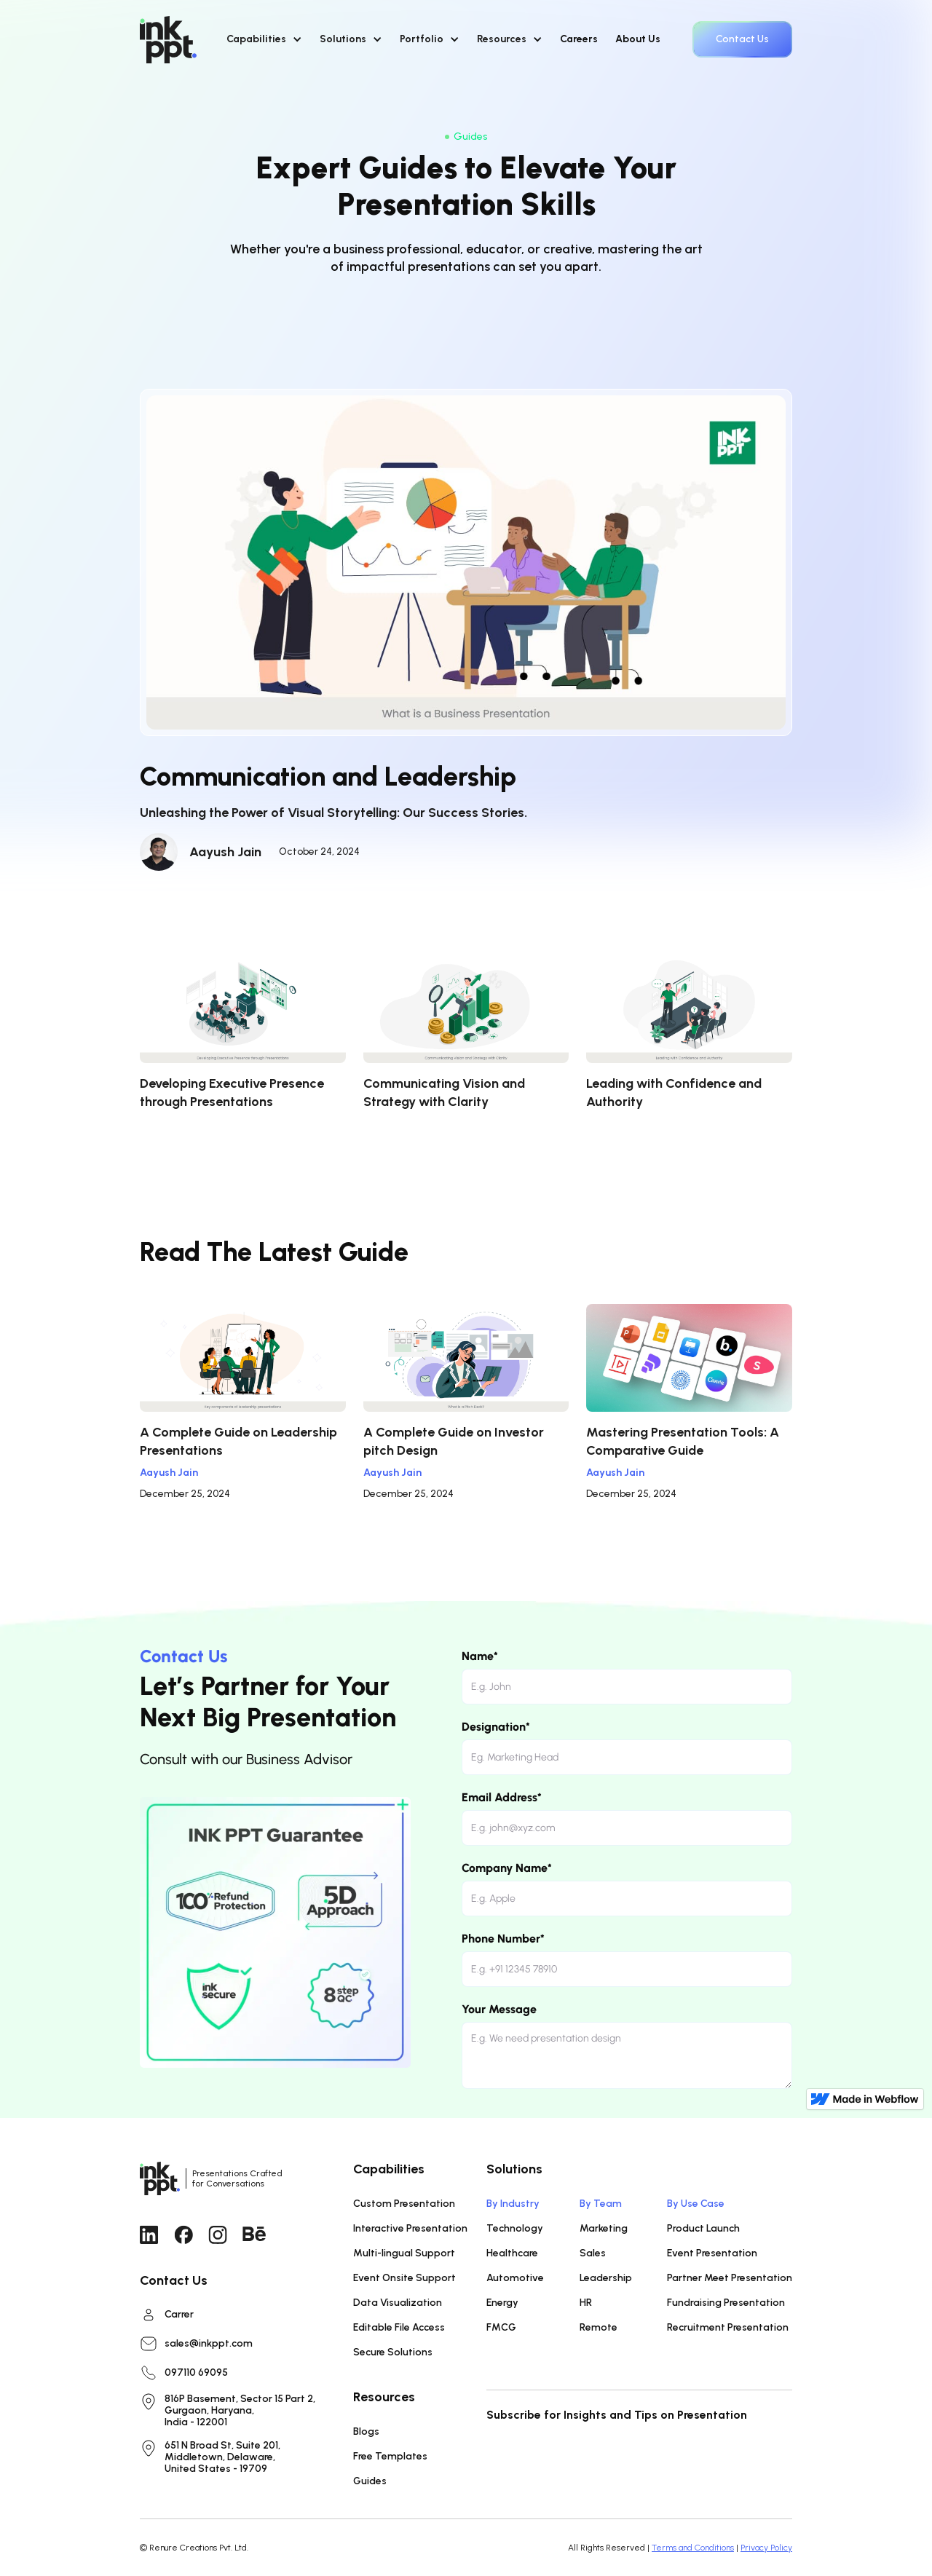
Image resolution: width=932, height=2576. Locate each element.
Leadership (606, 2278)
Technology (514, 2228)
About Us (637, 39)
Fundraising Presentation (726, 2302)
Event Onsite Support (404, 2278)
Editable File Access (399, 2327)
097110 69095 (196, 2373)
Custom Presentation (404, 2203)
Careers (579, 39)
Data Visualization (397, 2302)
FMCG (501, 2327)
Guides (370, 2481)
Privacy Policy (766, 2548)
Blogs (366, 2431)
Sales (593, 2253)
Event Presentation (712, 2253)
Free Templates (390, 2456)
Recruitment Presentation (728, 2327)
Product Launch (703, 2228)
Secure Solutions (393, 2352)
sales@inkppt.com (209, 2344)
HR (586, 2302)
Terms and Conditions (693, 2548)
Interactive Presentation (410, 2228)
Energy (502, 2302)
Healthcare (512, 2253)
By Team (601, 2203)
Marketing (604, 2228)
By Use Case (695, 2203)
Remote (598, 2327)
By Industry (513, 2203)
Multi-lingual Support (404, 2253)
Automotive (515, 2278)
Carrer (179, 2314)
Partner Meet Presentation (729, 2278)
